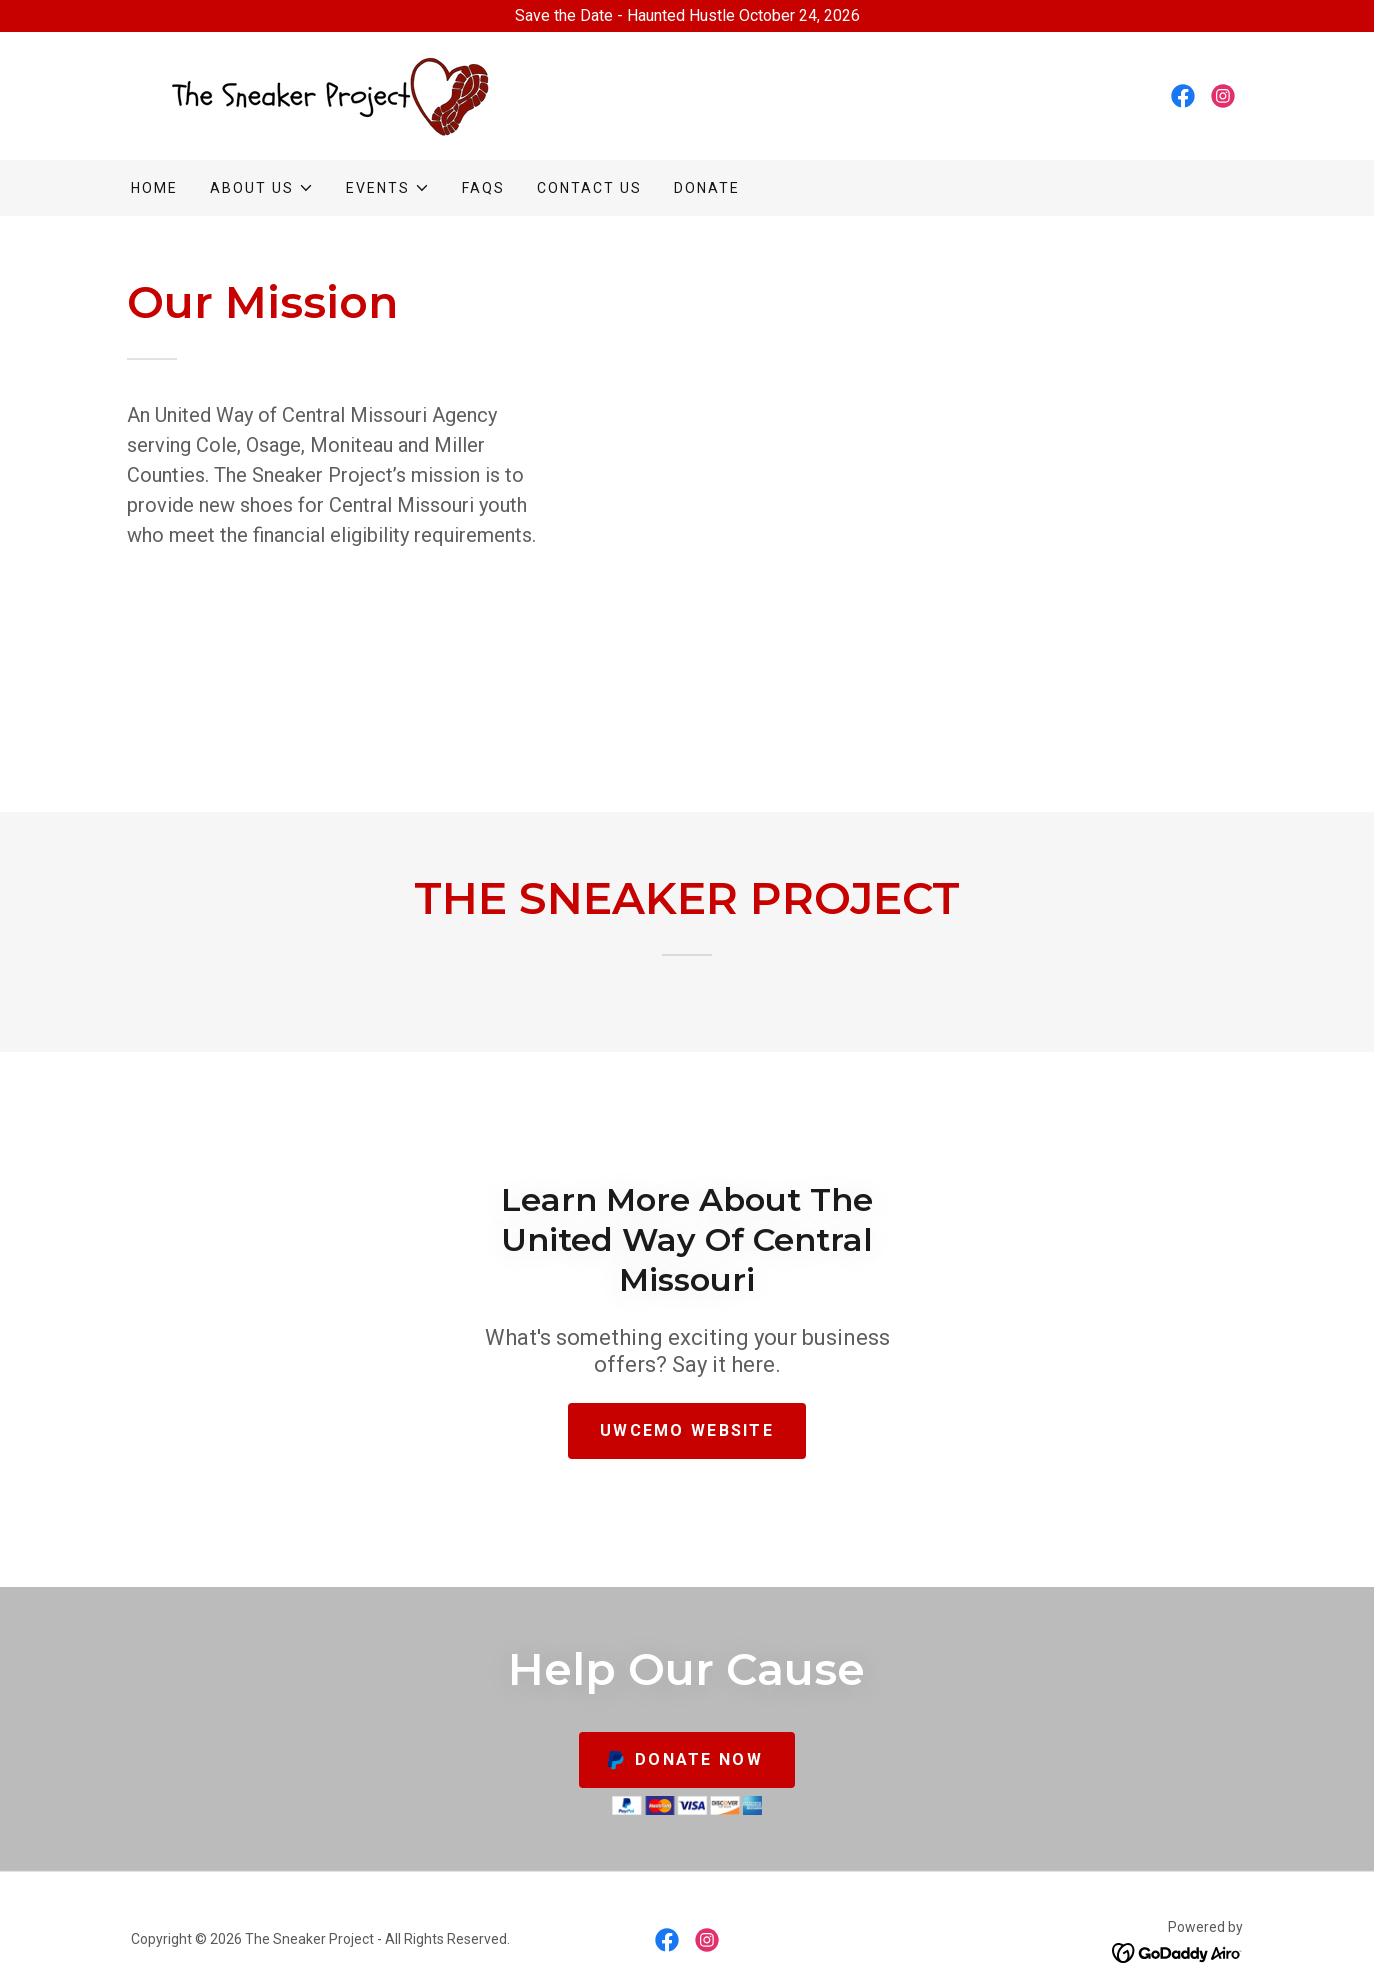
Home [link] (154, 188)
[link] (322, 94)
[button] (262, 188)
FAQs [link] (483, 188)
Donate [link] (707, 188)
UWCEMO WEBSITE (687, 1430)
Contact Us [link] (589, 188)
